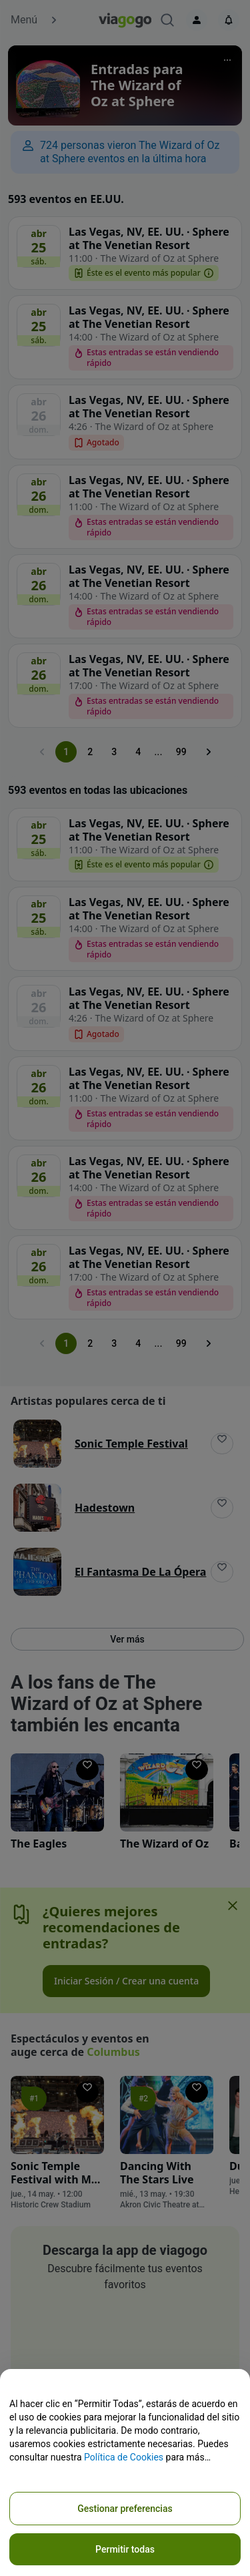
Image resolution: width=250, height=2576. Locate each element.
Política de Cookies (123, 2457)
